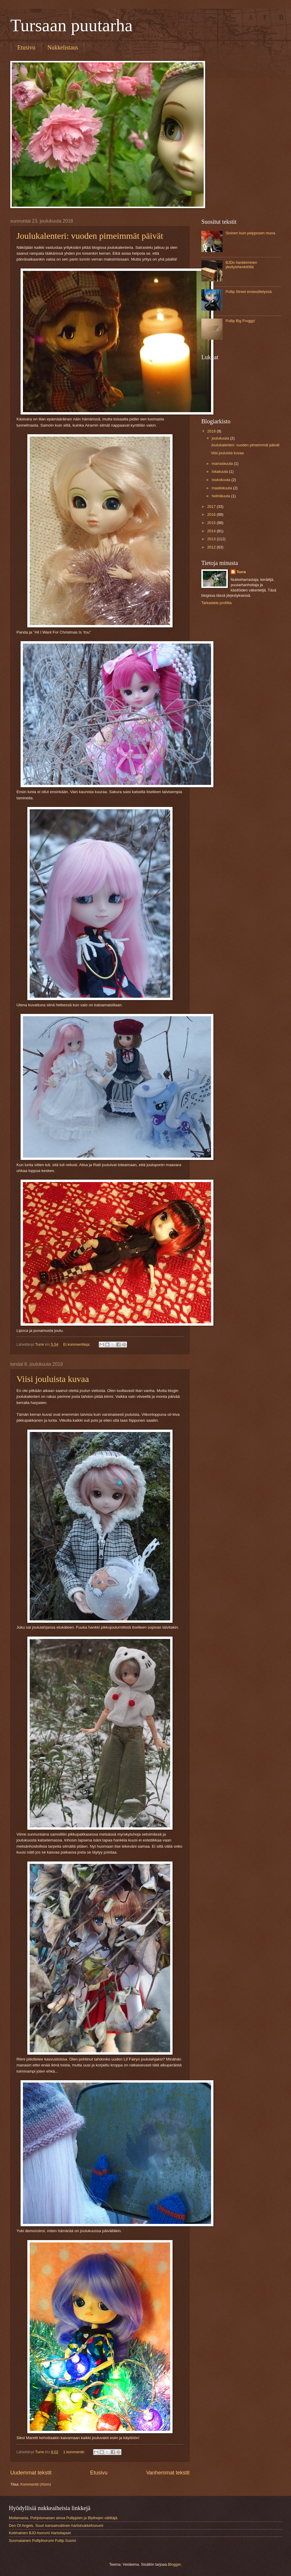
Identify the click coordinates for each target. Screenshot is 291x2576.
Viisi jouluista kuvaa (52, 1379)
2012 (212, 547)
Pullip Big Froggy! (240, 321)
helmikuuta (221, 496)
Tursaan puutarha (71, 25)
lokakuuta (220, 471)
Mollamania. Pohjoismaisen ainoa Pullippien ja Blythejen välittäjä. (63, 2518)
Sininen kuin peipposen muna (250, 233)
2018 (212, 431)
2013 (212, 539)
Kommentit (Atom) (36, 2484)
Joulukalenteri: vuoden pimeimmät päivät (89, 236)
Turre (241, 572)
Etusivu (26, 47)
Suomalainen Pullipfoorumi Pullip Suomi (42, 2540)
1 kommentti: (74, 2452)
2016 (212, 514)
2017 (212, 506)
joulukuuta (221, 438)
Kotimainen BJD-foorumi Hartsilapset (40, 2533)
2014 (212, 531)
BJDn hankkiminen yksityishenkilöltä (241, 264)
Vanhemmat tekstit (168, 2473)
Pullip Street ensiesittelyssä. (248, 291)
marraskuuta (223, 463)
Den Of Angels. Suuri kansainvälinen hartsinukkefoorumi (56, 2525)
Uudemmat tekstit (30, 2473)
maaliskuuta (222, 488)
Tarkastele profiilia (216, 603)
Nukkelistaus (62, 47)
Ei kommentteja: (77, 1344)
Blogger (174, 2564)
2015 (212, 522)
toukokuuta (221, 480)
